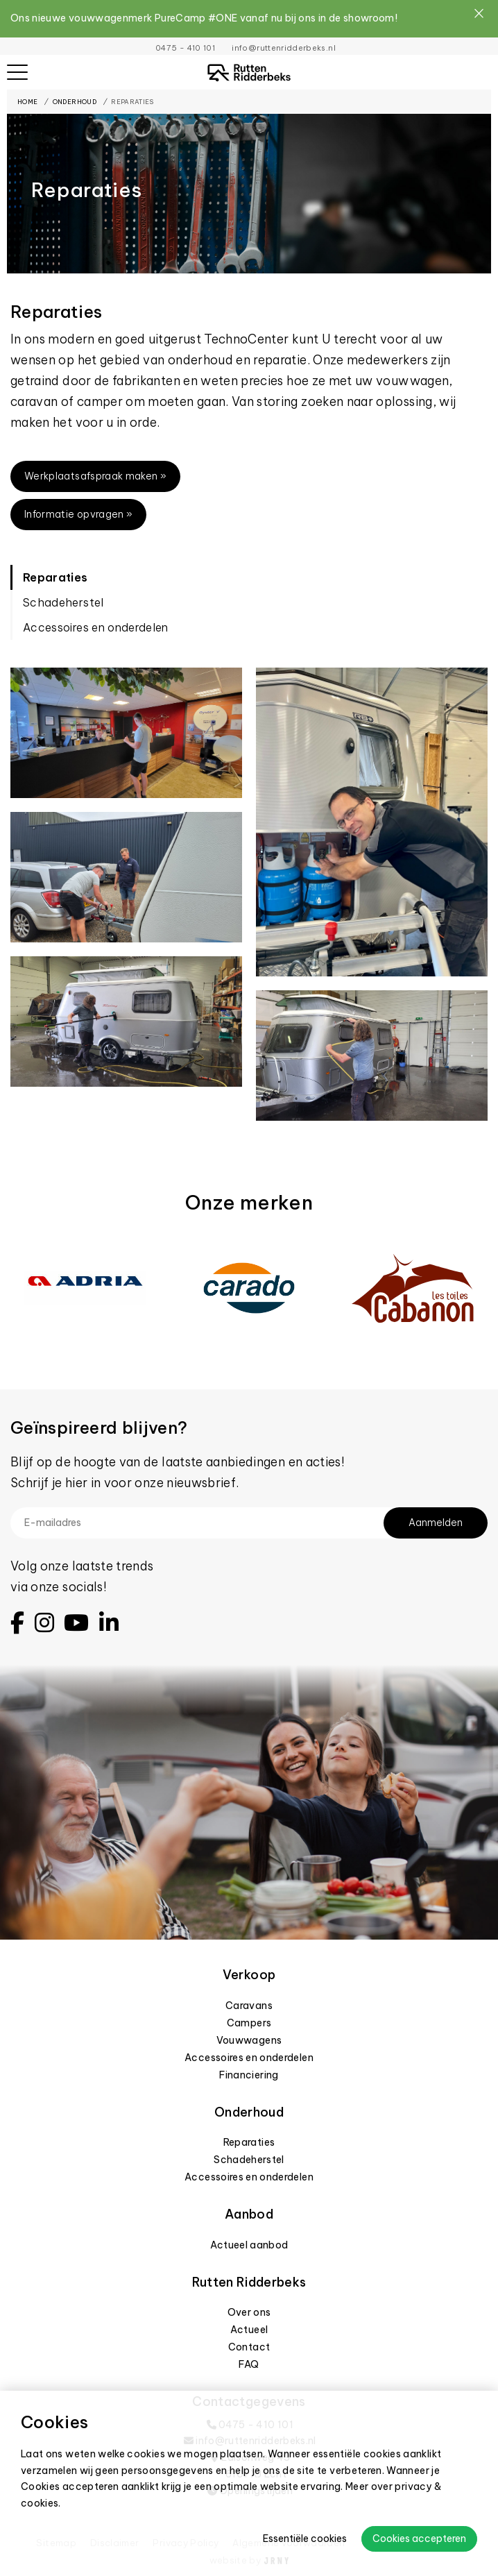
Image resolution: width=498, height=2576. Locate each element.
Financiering (248, 2075)
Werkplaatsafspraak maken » (95, 476)
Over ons (249, 2312)
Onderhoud (74, 101)
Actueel (249, 2329)
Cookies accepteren (419, 2538)
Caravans (249, 2005)
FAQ (249, 2364)
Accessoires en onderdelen (96, 627)
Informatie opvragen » (78, 514)
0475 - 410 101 (185, 48)
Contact (249, 2347)
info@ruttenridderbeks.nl (283, 48)
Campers (249, 2023)
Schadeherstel (63, 602)
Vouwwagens (249, 2040)
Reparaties (132, 101)
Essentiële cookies (305, 2538)
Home (27, 101)
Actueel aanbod (249, 2245)
